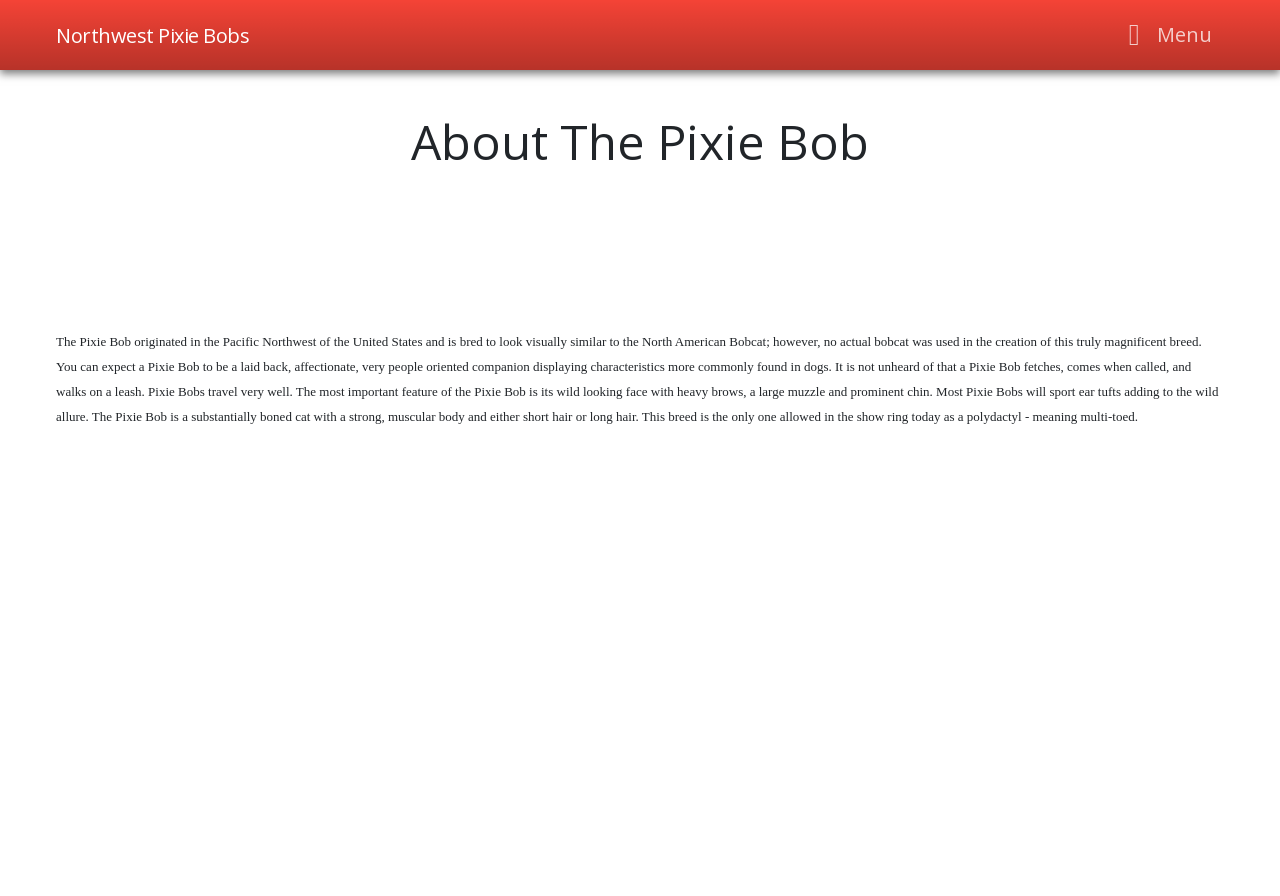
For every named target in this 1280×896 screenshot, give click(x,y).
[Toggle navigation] (1164, 35)
